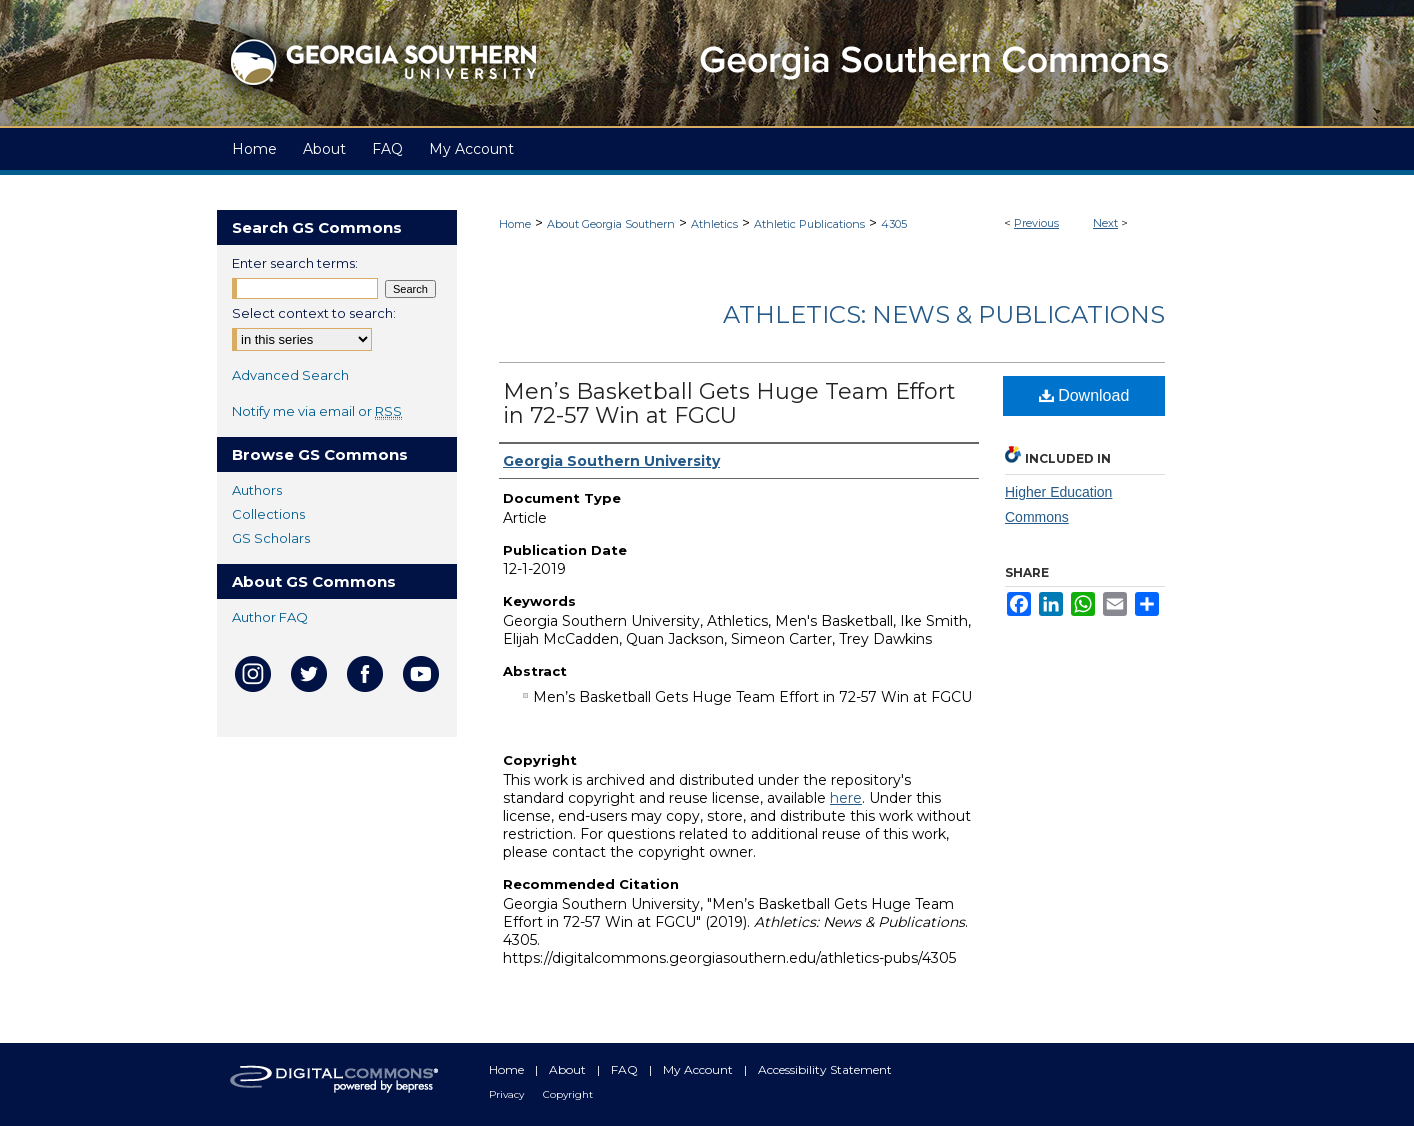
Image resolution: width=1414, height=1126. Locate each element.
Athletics (714, 224)
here (846, 798)
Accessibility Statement (825, 1069)
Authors (257, 490)
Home (515, 224)
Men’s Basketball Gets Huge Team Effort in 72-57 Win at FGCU (729, 403)
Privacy (508, 1094)
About (569, 1069)
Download (1084, 395)
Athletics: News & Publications (944, 314)
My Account (699, 1069)
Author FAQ (270, 617)
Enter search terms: (295, 263)
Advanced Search (290, 375)
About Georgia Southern (611, 224)
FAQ (626, 1069)
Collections (268, 514)
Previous (1036, 223)
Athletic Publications (809, 224)
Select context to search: (314, 313)
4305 (894, 224)
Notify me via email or (317, 411)
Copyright (568, 1094)
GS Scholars (271, 538)
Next (1105, 223)
